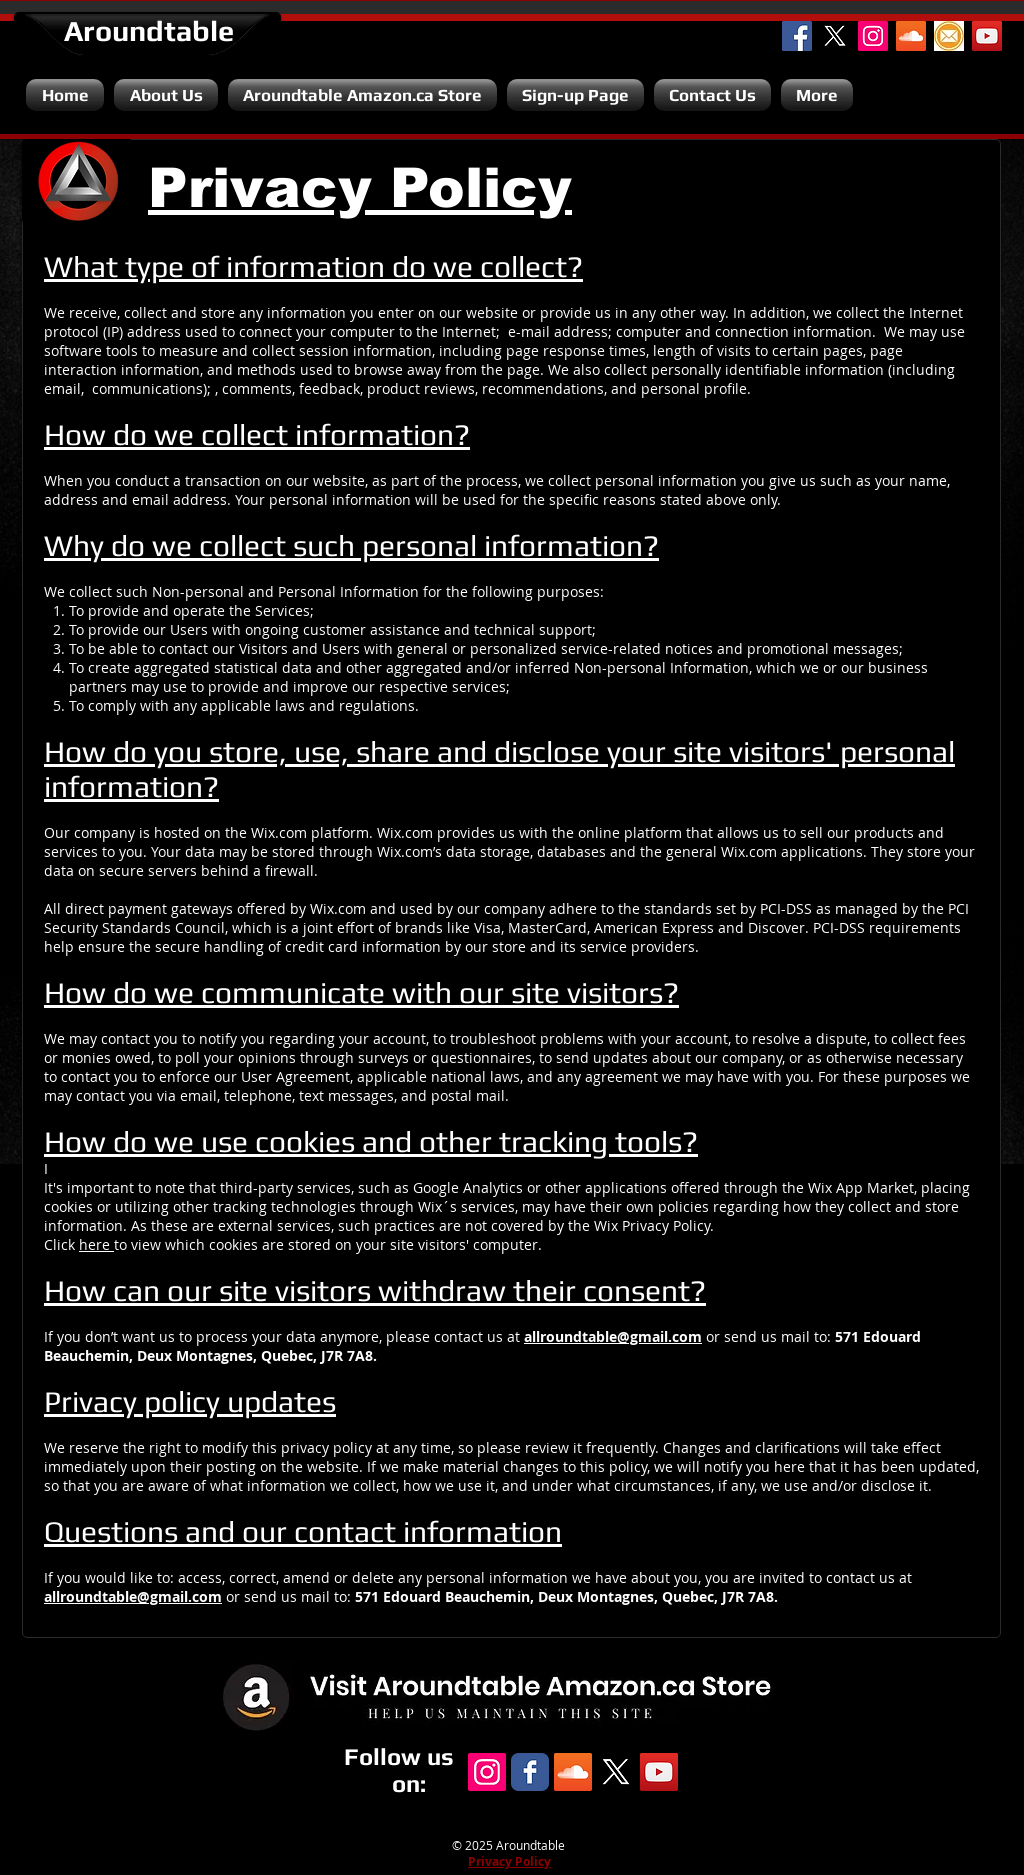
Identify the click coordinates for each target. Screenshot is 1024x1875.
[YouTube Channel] (987, 36)
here (96, 1244)
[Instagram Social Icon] (873, 36)
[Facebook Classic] (530, 1772)
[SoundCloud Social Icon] (911, 36)
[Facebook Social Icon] (797, 36)
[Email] (949, 36)
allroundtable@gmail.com (613, 1336)
